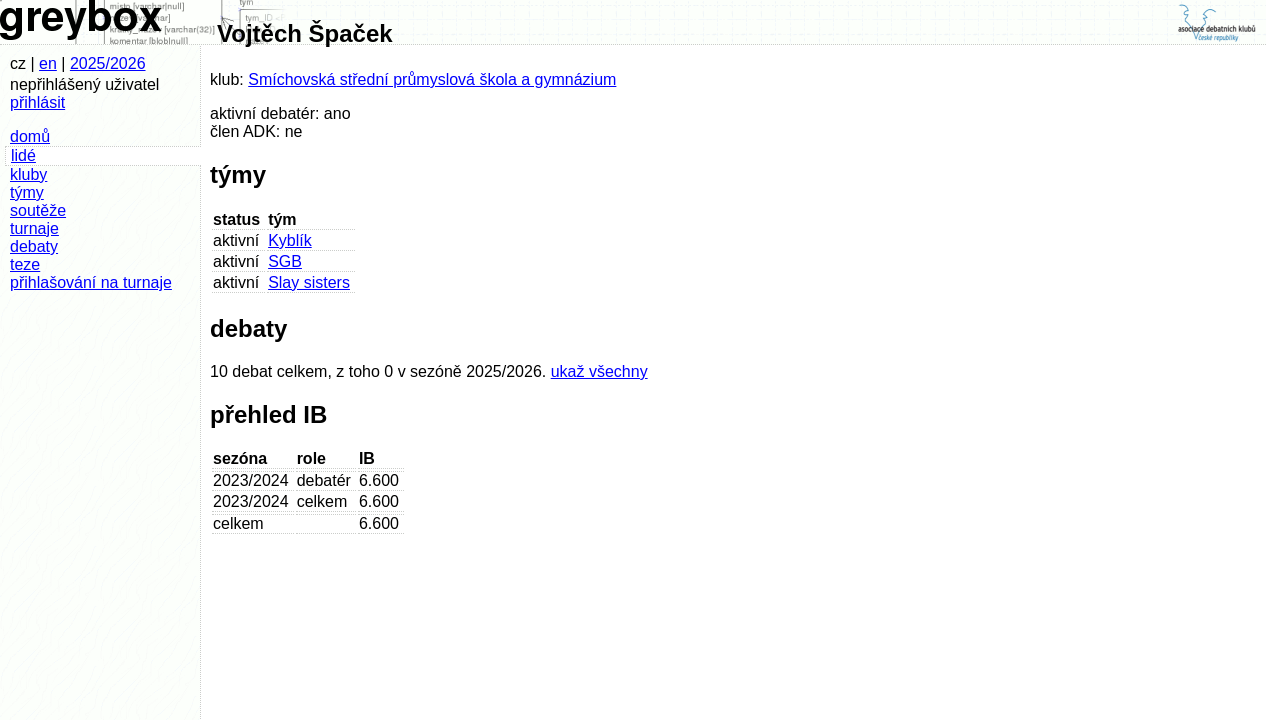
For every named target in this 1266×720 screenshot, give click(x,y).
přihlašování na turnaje (91, 282)
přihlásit (37, 102)
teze (25, 264)
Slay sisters (309, 282)
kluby (28, 174)
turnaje (34, 228)
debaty (34, 246)
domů (30, 136)
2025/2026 (108, 63)
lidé (23, 155)
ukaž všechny (599, 371)
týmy (27, 192)
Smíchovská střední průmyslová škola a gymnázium (432, 79)
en (48, 63)
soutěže (38, 210)
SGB (285, 261)
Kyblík (290, 240)
